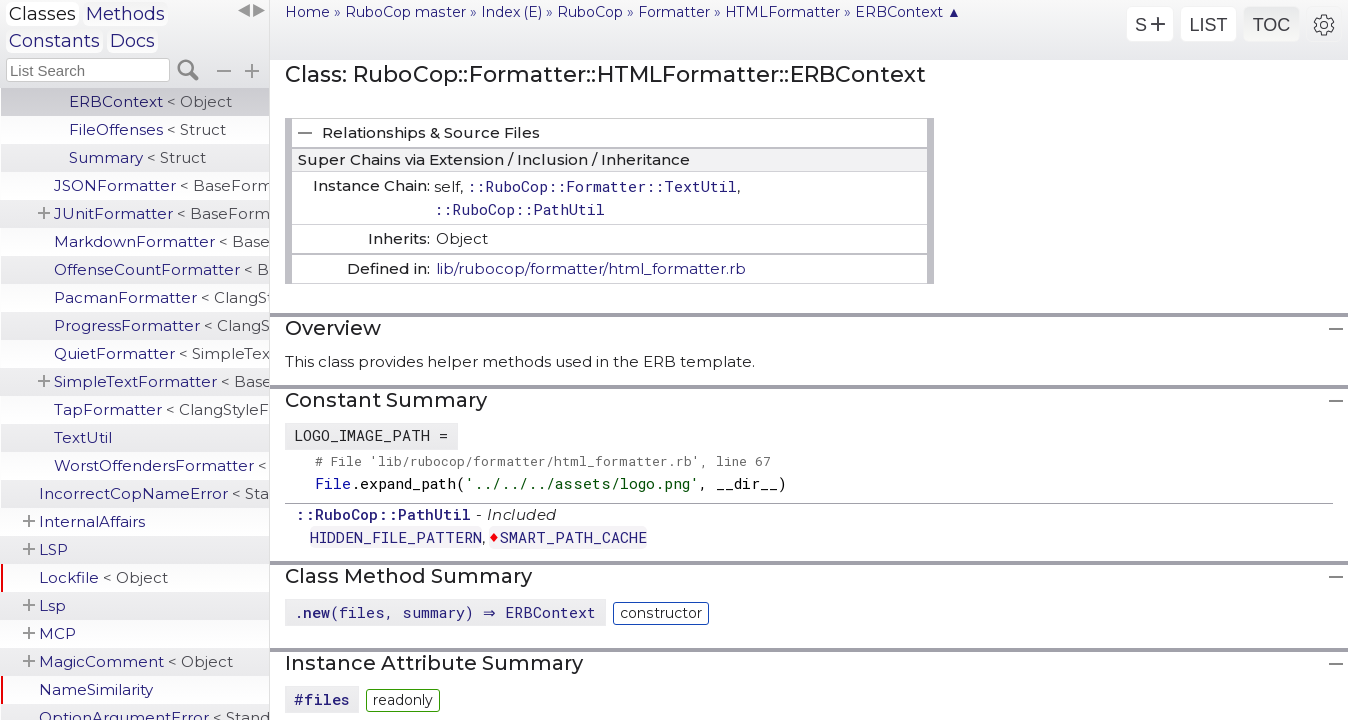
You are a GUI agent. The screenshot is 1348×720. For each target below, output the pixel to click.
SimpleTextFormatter (161, 381)
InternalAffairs (92, 521)
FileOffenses (147, 129)
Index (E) (511, 12)
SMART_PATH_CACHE (573, 537)
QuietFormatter (161, 353)
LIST (1208, 25)
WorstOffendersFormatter (161, 465)
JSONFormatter (161, 185)
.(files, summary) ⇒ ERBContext (447, 612)
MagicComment (136, 661)
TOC (1272, 25)
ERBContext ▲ (908, 12)
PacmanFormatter (161, 297)
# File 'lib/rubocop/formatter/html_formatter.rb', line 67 (543, 461)
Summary (137, 157)
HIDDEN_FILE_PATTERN (396, 537)
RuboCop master (405, 12)
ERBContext (150, 101)
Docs (132, 41)
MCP (57, 633)
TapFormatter (161, 409)
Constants (54, 41)
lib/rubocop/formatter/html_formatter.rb (591, 268)
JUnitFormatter (161, 213)
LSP (53, 549)
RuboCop (590, 12)
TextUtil (83, 437)
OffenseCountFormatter (161, 269)
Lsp (52, 605)
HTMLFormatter (782, 12)
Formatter (674, 12)
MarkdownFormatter (161, 241)
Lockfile (103, 577)
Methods (125, 14)
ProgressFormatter (161, 325)
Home (307, 12)
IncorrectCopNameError (154, 493)
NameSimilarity (96, 689)
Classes (42, 14)
